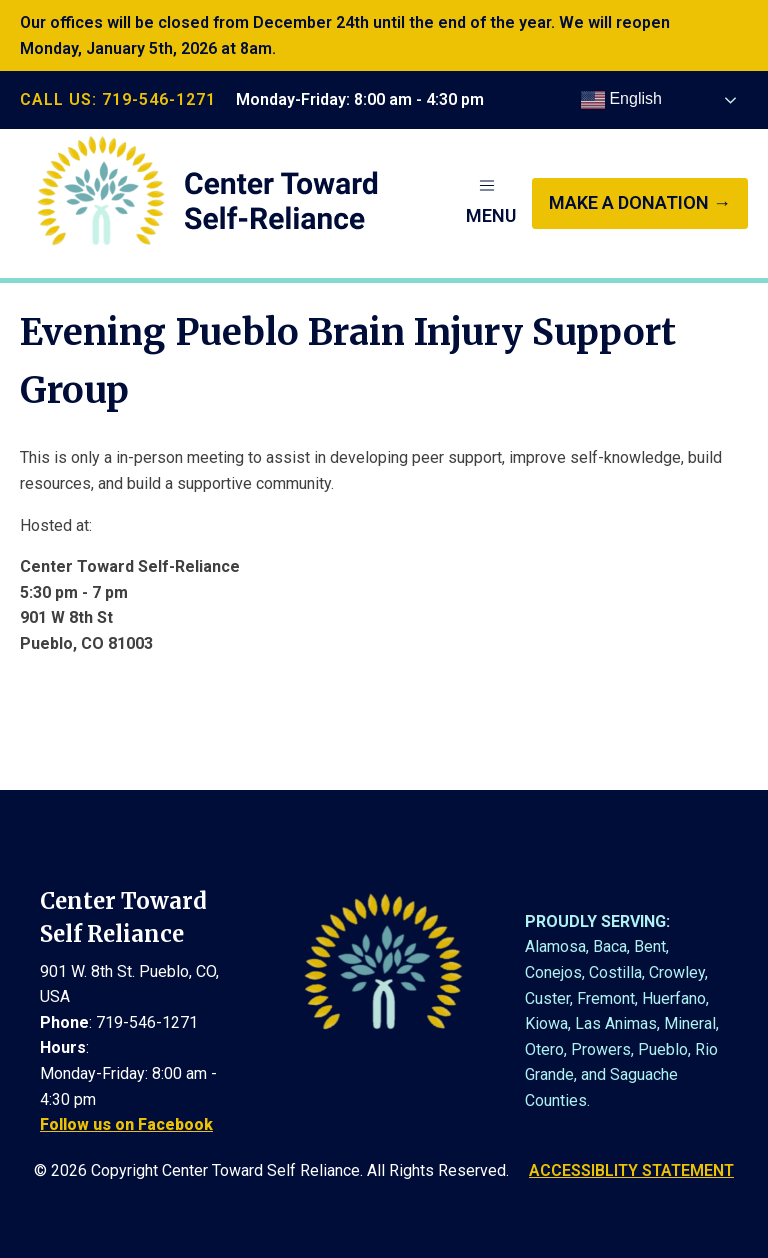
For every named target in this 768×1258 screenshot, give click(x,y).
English (621, 100)
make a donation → (640, 202)
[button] (491, 203)
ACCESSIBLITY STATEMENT (631, 1170)
